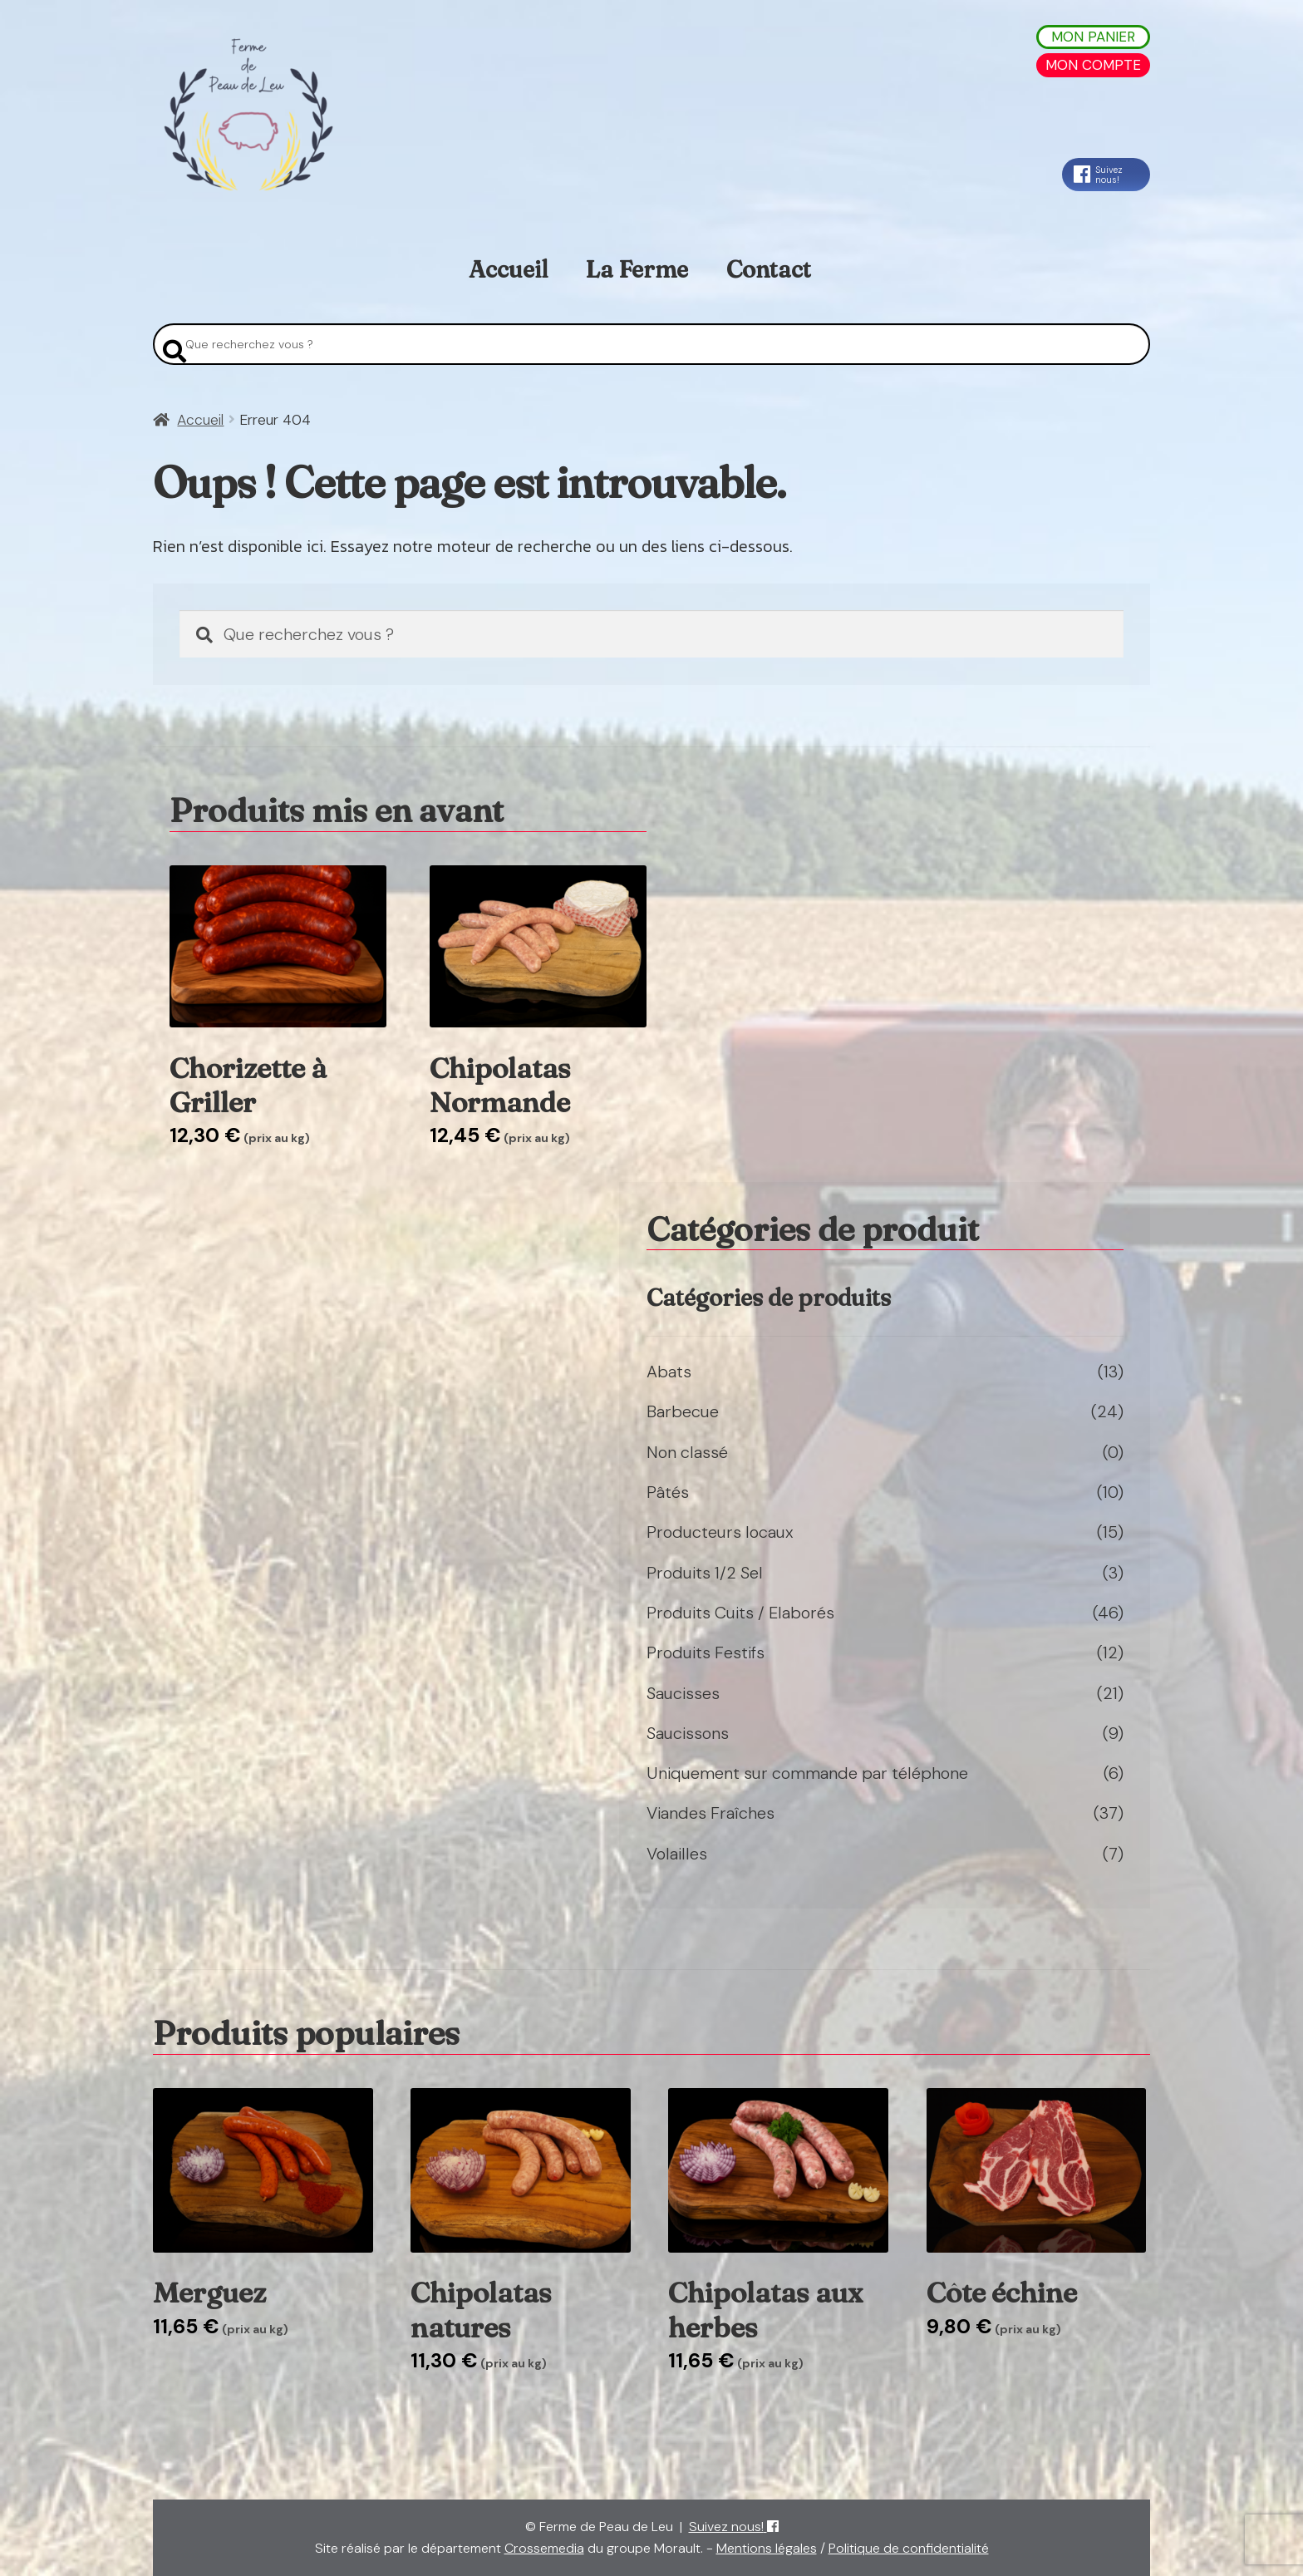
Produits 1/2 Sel (705, 1573)
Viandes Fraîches (710, 1813)
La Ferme (636, 269)
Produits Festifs (706, 1652)
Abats (669, 1371)
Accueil (508, 269)
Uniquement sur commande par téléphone (807, 1773)
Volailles (677, 1853)
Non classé (687, 1452)
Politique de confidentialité (909, 2548)
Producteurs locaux (720, 1532)
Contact (768, 269)
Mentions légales (766, 2548)
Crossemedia (544, 2548)
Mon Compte (1093, 65)
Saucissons (688, 1733)
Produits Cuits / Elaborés (740, 1612)
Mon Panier (1093, 36)
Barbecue (683, 1411)
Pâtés (668, 1492)
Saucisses (683, 1693)
